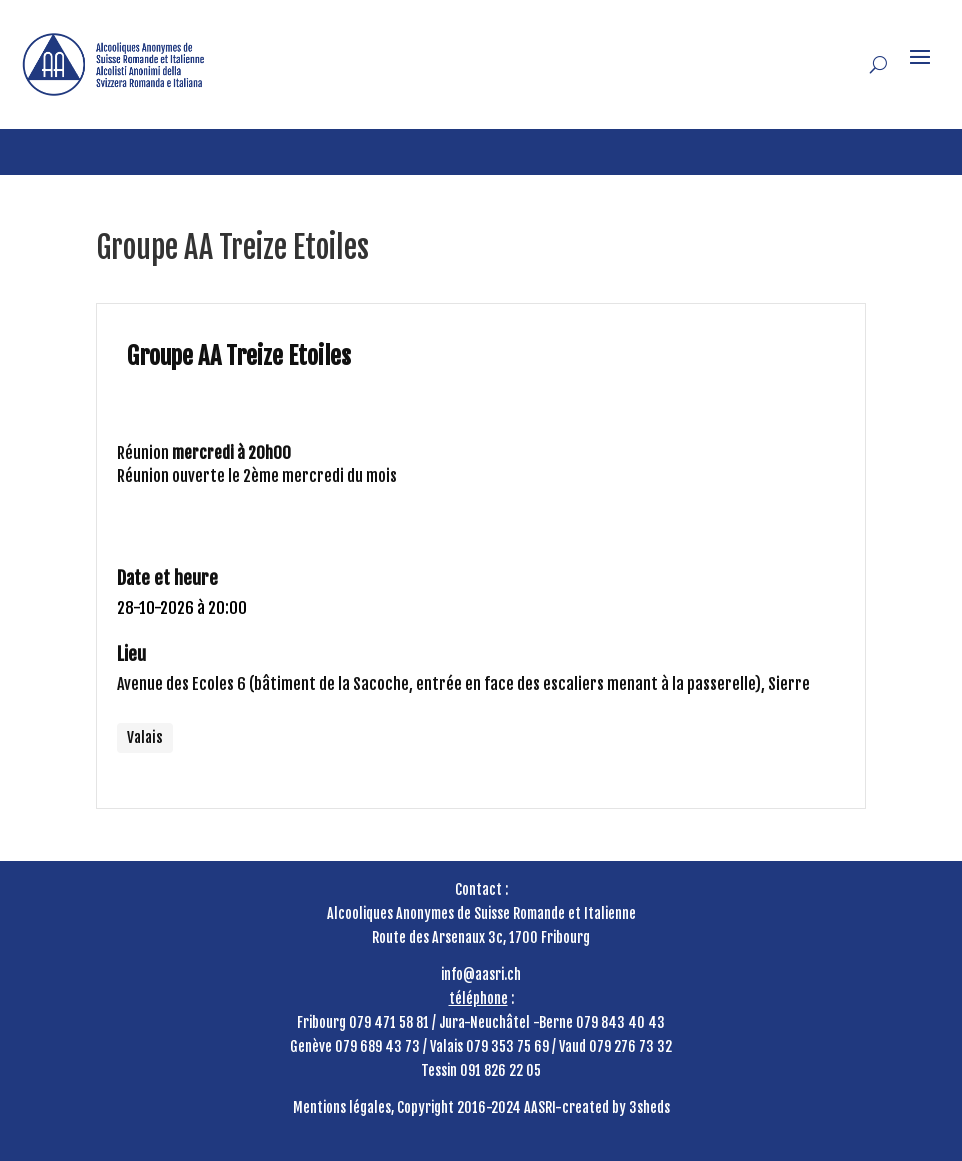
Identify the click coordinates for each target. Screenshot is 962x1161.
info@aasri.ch (481, 974)
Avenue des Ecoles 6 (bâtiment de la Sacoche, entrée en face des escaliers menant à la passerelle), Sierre (463, 684)
